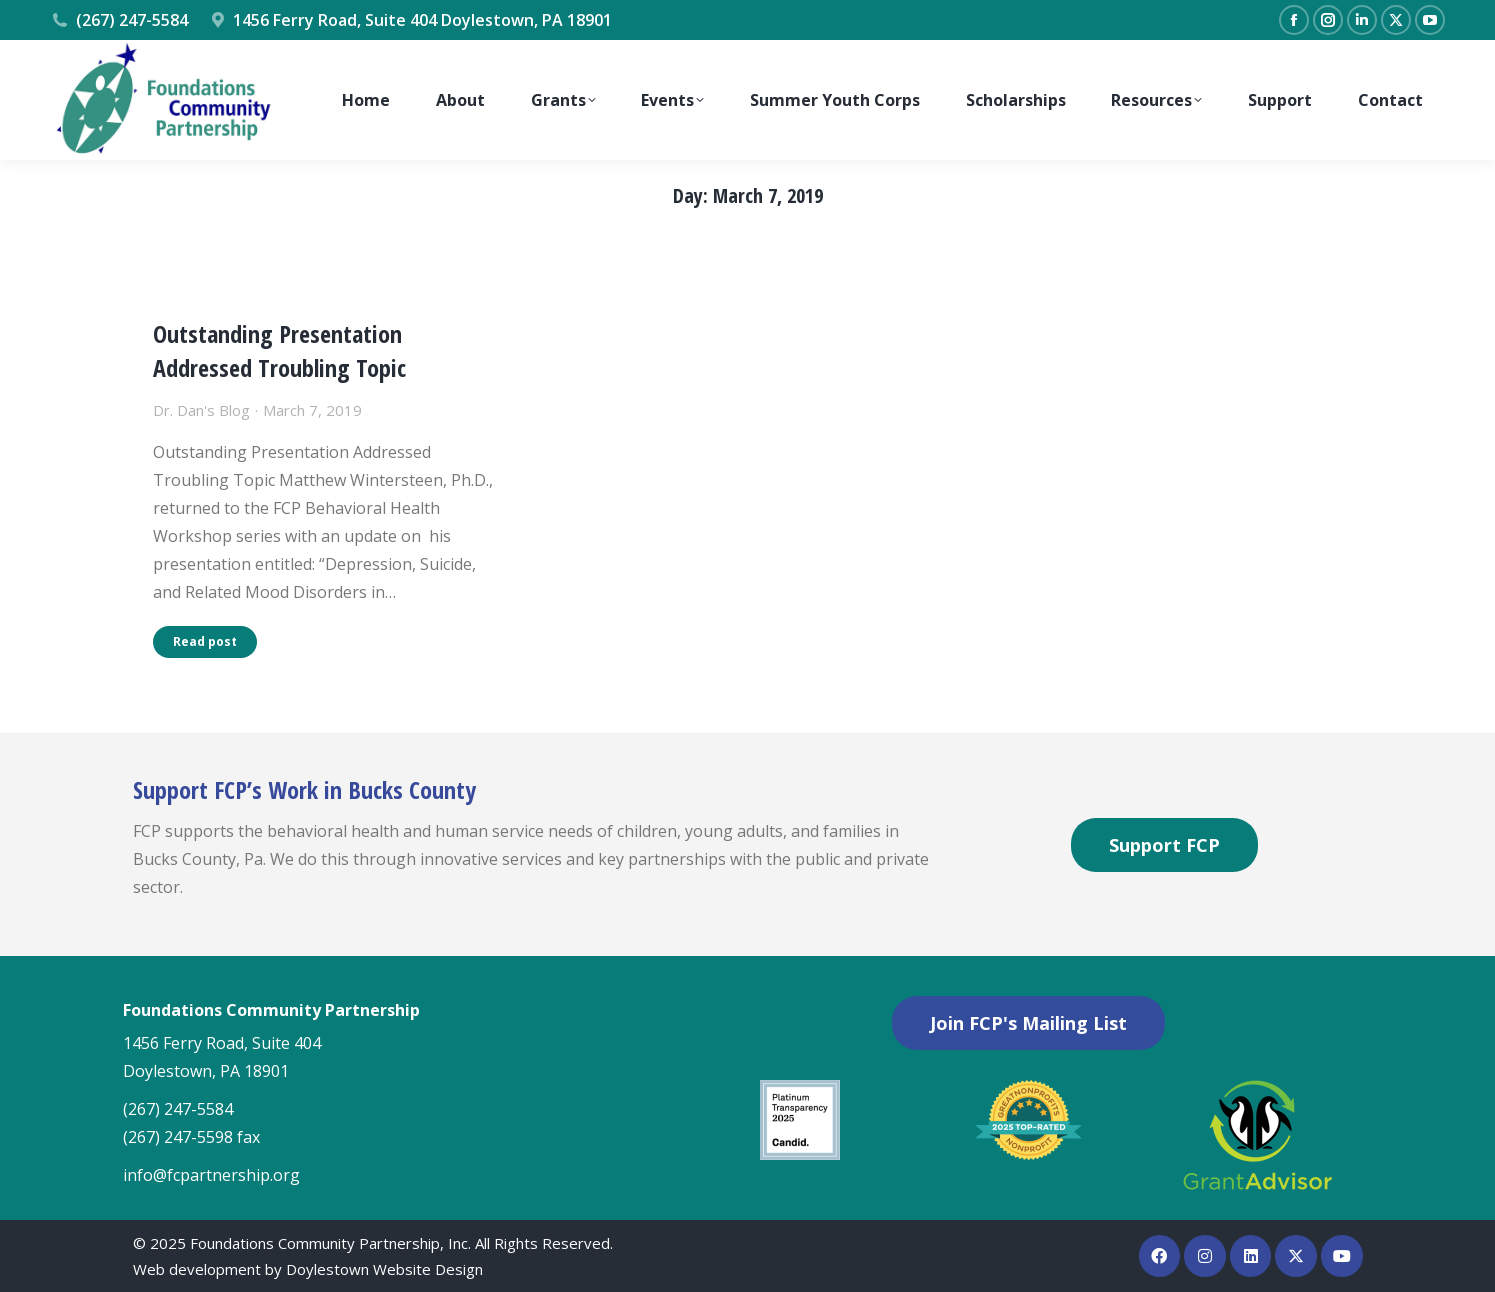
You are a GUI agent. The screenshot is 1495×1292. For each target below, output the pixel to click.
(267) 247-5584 (119, 20)
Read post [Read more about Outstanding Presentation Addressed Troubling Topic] (205, 641)
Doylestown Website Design (384, 1269)
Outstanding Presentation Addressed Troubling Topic (279, 350)
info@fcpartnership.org (211, 1175)
